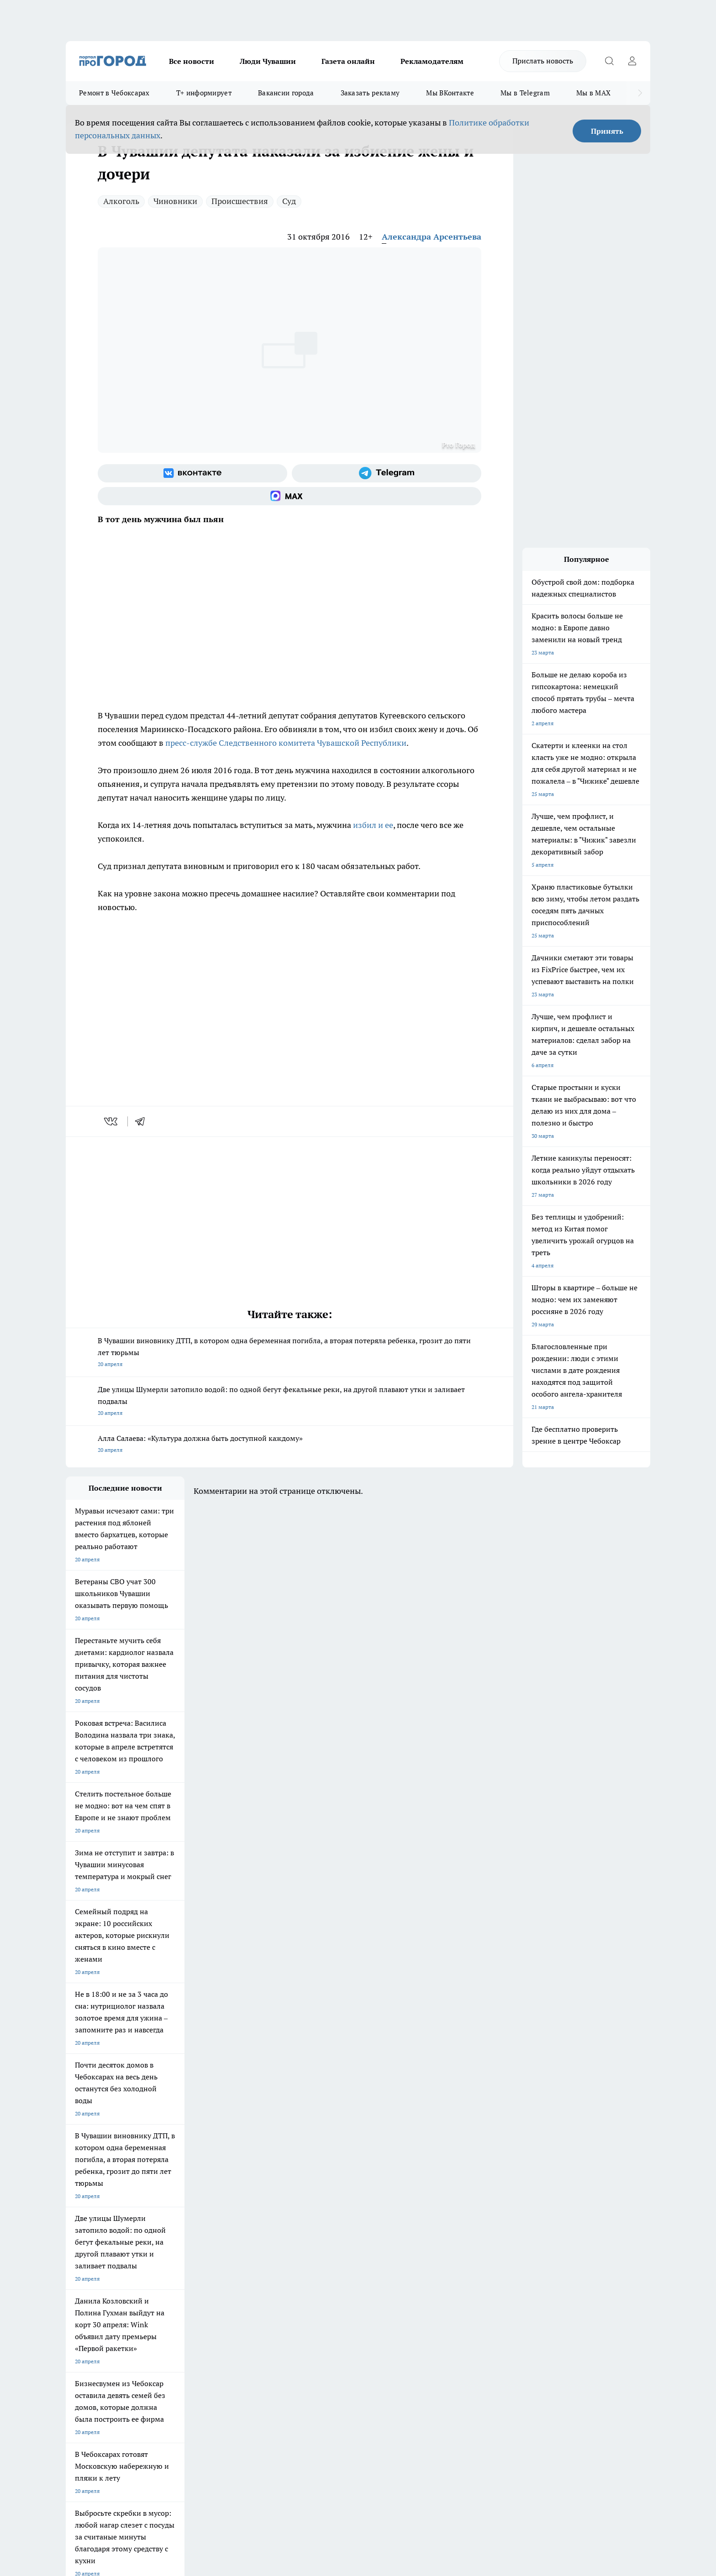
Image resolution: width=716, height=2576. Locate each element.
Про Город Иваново (404, 2208)
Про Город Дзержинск (94, 2240)
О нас (188, 2274)
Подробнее (307, 2430)
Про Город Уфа (320, 2220)
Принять (607, 131)
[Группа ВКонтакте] (192, 473)
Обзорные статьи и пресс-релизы (340, 2286)
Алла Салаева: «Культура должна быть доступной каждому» (289, 1445)
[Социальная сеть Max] (289, 496)
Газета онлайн (348, 61)
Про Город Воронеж (326, 2208)
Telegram (77, 2274)
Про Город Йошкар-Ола (253, 2208)
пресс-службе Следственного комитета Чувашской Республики (285, 743)
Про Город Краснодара (251, 2240)
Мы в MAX (593, 93)
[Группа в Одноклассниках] (488, 2223)
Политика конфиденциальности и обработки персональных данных (152, 2443)
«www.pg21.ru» (128, 2316)
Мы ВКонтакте (450, 93)
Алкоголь (121, 201)
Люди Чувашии (268, 61)
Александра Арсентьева (431, 236)
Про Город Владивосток (174, 2240)
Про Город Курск (165, 2220)
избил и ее (373, 825)
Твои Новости (162, 2208)
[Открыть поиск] (609, 61)
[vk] (112, 1121)
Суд (289, 201)
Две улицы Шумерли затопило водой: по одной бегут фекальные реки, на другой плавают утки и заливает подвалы (289, 1402)
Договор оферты (202, 2286)
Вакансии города (286, 93)
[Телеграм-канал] (386, 473)
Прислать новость (542, 60)
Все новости (191, 61)
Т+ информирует (204, 93)
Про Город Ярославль (93, 2220)
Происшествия (239, 201)
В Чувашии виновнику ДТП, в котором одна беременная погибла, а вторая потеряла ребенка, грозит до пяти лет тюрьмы (289, 1353)
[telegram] (143, 1121)
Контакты (309, 2274)
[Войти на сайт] (632, 61)
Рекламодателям (431, 61)
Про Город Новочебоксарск (101, 2208)
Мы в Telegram (525, 93)
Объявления (81, 2286)
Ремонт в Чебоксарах (114, 93)
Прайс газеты (83, 2297)
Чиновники (175, 201)
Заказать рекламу (370, 93)
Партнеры (310, 2297)
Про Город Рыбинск (247, 2220)
